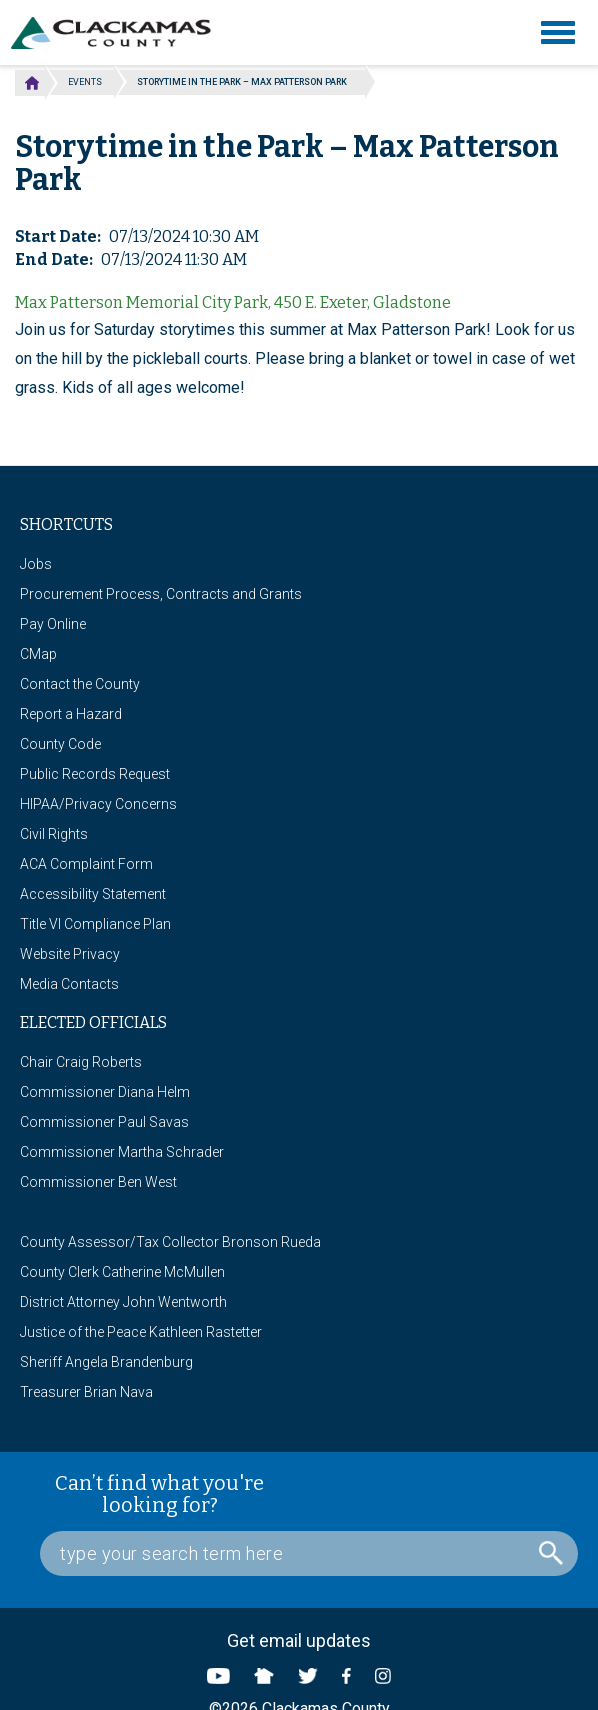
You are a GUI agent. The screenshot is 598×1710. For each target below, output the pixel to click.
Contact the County (80, 684)
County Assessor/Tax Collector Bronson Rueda (170, 1242)
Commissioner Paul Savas (104, 1122)
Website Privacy (70, 954)
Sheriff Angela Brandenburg (106, 1362)
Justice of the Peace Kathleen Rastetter (141, 1332)
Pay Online (53, 624)
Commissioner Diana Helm (105, 1092)
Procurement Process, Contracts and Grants (161, 594)
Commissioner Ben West (98, 1182)
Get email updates (299, 1640)
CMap (38, 654)
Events (85, 82)
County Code (60, 744)
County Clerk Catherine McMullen (122, 1272)
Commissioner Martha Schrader (122, 1152)
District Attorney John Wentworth (123, 1302)
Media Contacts (69, 984)
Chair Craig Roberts (81, 1062)
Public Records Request (95, 774)
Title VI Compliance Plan (95, 924)
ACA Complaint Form (86, 864)
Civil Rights (54, 834)
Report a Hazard (71, 714)
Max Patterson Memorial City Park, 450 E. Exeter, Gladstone (233, 302)
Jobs (36, 564)
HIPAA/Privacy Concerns (98, 804)
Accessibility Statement (93, 894)
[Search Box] (309, 1553)
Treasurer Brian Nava (86, 1392)
